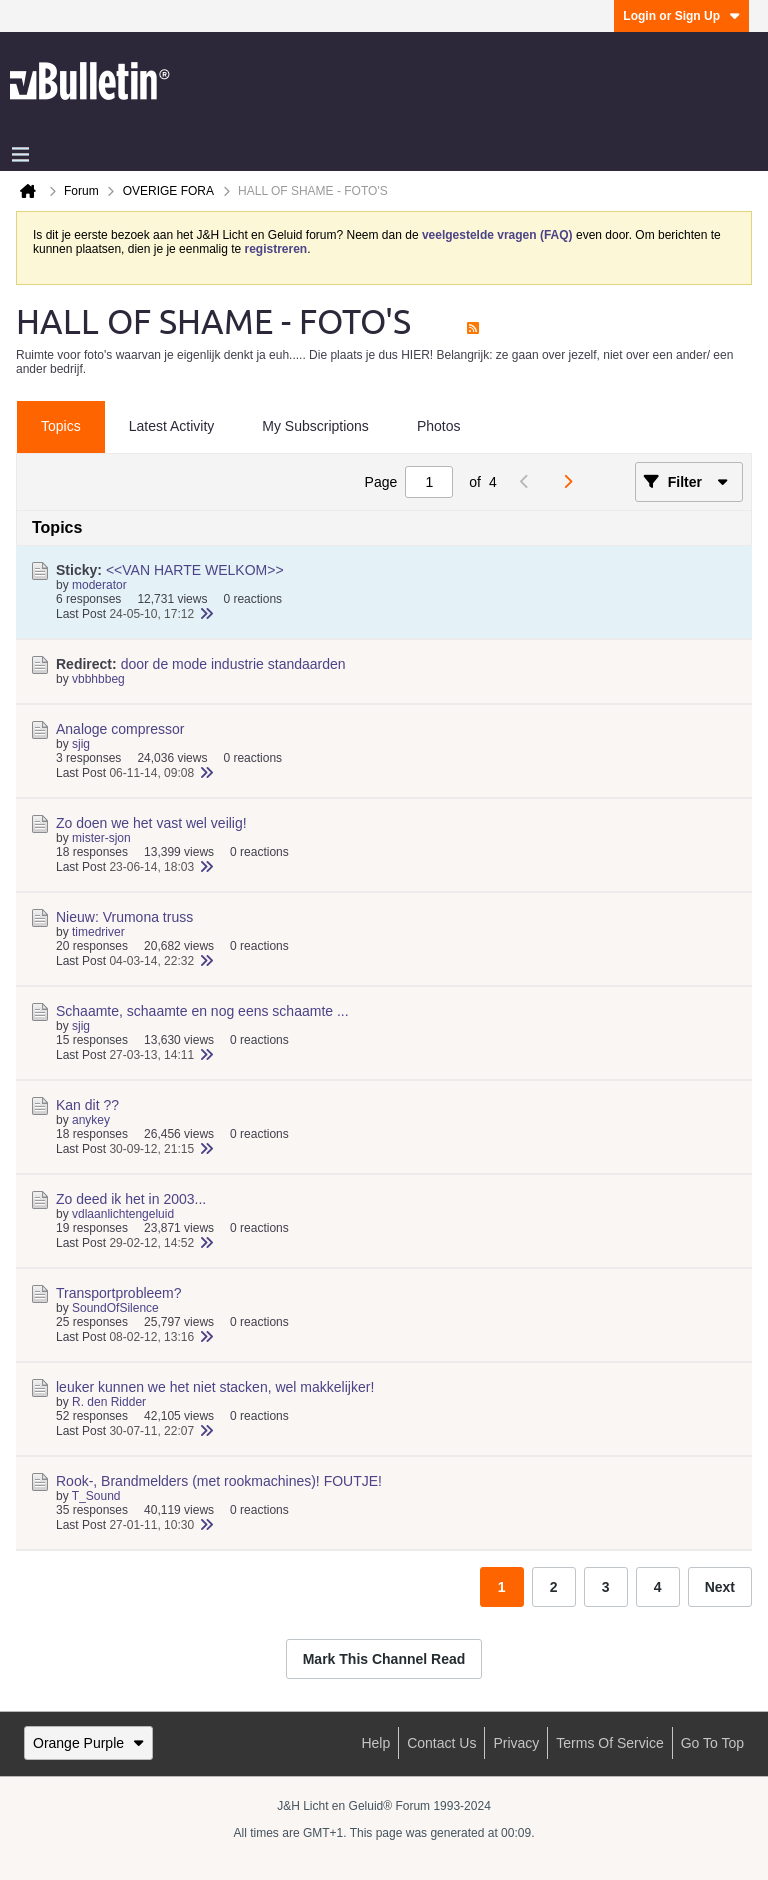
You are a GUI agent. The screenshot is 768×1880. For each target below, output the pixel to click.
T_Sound (96, 1496)
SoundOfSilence (115, 1308)
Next (720, 1587)
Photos (439, 426)
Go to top (712, 1743)
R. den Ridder (109, 1402)
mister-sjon (101, 838)
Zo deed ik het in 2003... (131, 1199)
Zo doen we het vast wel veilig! (151, 823)
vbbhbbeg (98, 679)
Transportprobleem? (119, 1293)
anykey (91, 1120)
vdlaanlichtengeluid (123, 1214)
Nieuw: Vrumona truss (124, 917)
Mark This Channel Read (384, 1659)
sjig (81, 744)
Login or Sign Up (681, 16)
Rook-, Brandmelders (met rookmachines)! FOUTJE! (219, 1481)
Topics (61, 426)
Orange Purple (88, 1743)
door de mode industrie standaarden (233, 664)
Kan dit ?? (87, 1105)
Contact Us (441, 1743)
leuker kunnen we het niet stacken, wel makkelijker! (215, 1387)
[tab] (61, 427)
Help (375, 1743)
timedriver (98, 932)
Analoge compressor (120, 729)
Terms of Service (609, 1743)
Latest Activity (172, 426)
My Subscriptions (315, 426)
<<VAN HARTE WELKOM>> (195, 570)
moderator (99, 585)
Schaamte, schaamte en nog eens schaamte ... (202, 1011)
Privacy (516, 1743)
